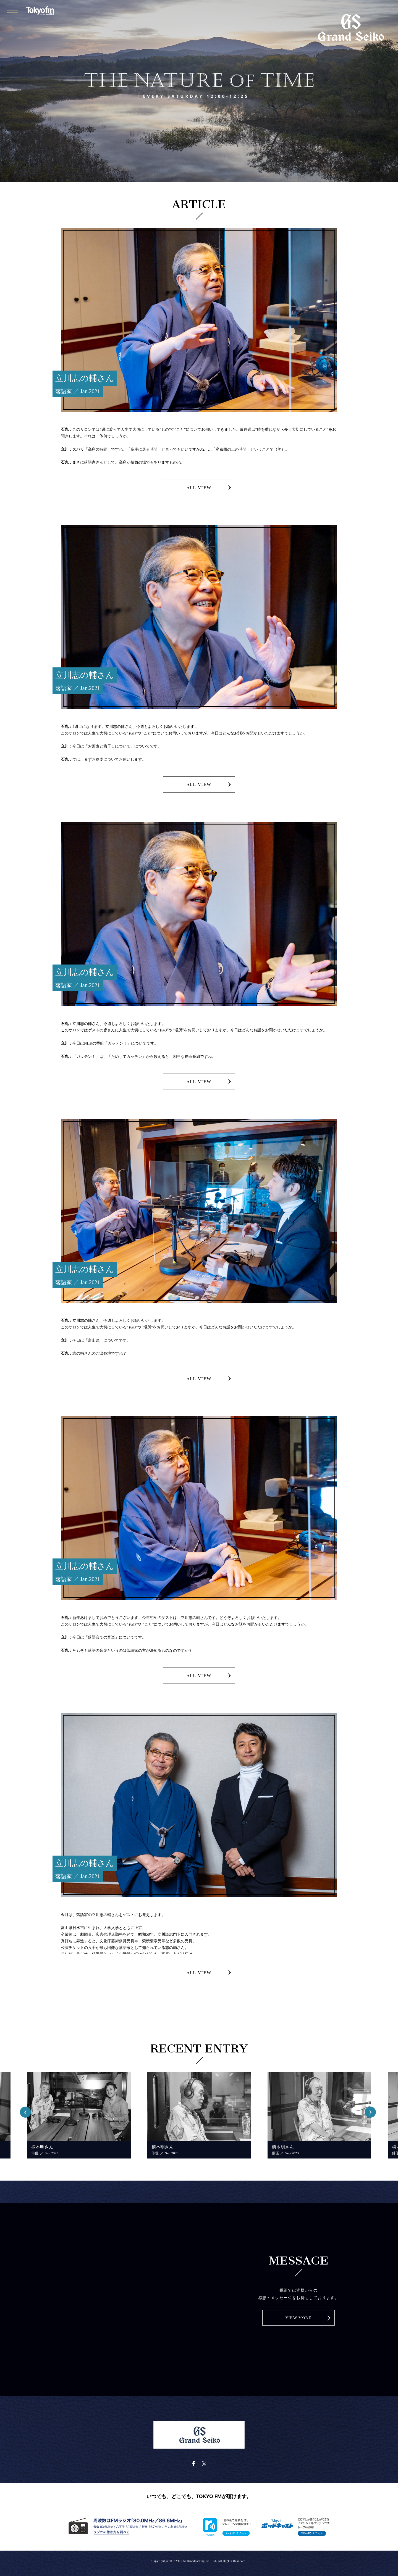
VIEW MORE (298, 2318)
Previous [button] (26, 2111)
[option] (79, 2115)
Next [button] (371, 2111)
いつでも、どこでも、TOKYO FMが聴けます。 (199, 2496)
